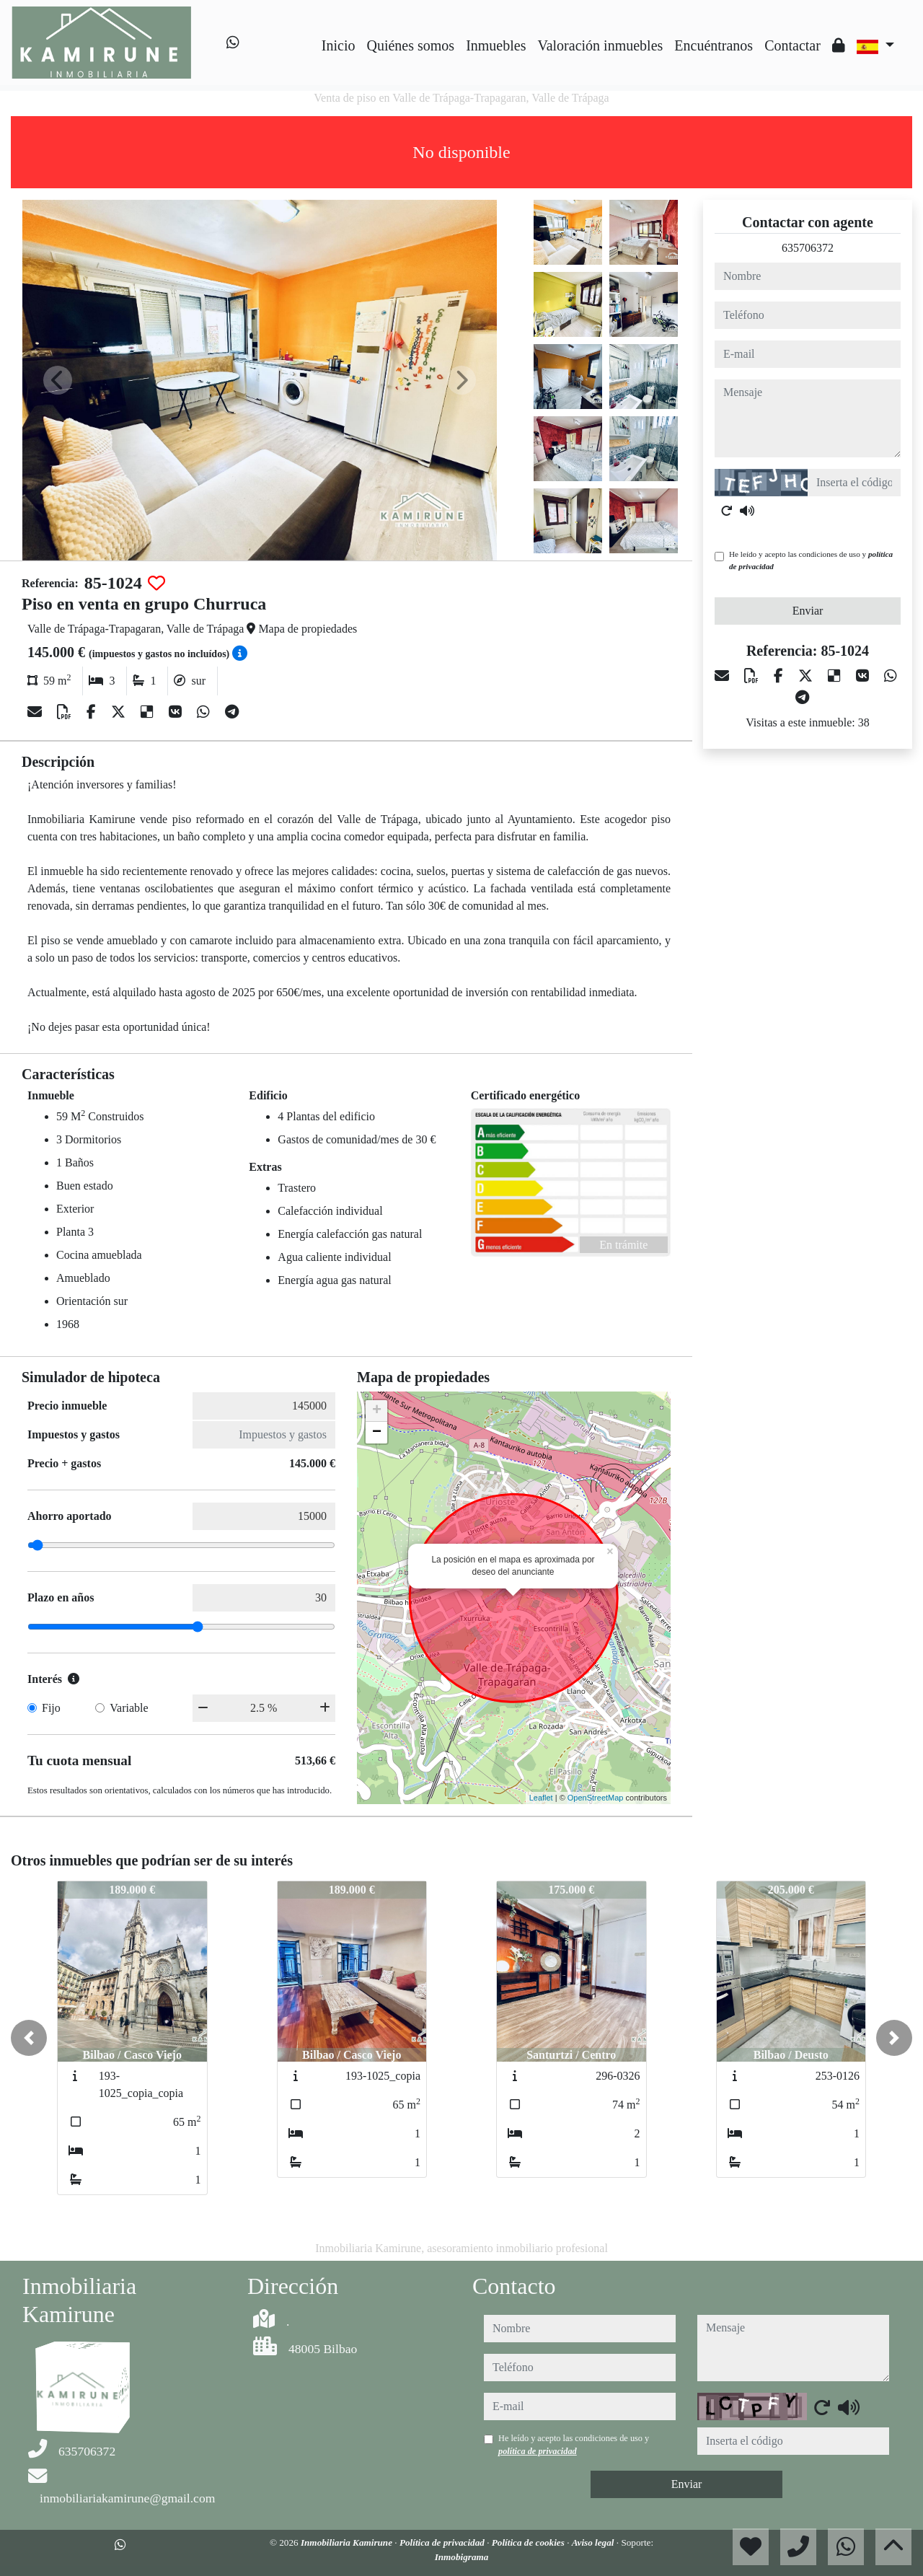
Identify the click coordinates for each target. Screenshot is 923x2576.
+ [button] (376, 1411)
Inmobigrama (462, 2556)
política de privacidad (537, 2451)
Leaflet (541, 1797)
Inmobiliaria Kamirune (347, 2542)
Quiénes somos (410, 45)
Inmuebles (496, 45)
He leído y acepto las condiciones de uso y (811, 560)
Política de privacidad (443, 2542)
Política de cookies (529, 2542)
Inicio (338, 45)
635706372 (808, 248)
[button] (29, 2038)
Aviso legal (594, 2542)
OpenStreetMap (596, 1797)
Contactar (792, 45)
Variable (129, 1708)
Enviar (807, 611)
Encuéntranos (713, 45)
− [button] (376, 1432)
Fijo (51, 1708)
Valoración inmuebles (600, 45)
